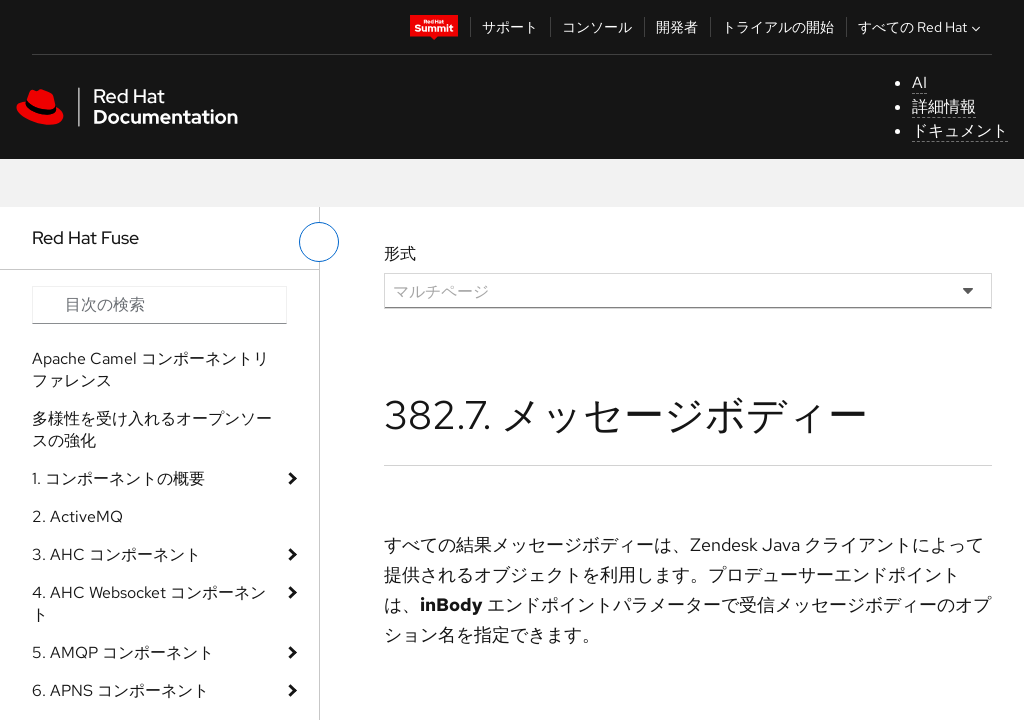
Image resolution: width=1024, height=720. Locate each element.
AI (919, 82)
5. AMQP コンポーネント (123, 652)
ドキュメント (960, 130)
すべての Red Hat (921, 27)
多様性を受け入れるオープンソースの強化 (152, 429)
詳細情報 (944, 106)
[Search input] (159, 305)
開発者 (677, 27)
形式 (400, 253)
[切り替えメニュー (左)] (319, 242)
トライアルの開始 (778, 27)
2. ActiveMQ (77, 516)
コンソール (597, 27)
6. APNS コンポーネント (120, 690)
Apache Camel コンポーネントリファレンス (150, 369)
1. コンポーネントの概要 (118, 478)
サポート (510, 27)
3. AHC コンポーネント (116, 554)
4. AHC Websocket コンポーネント (149, 603)
